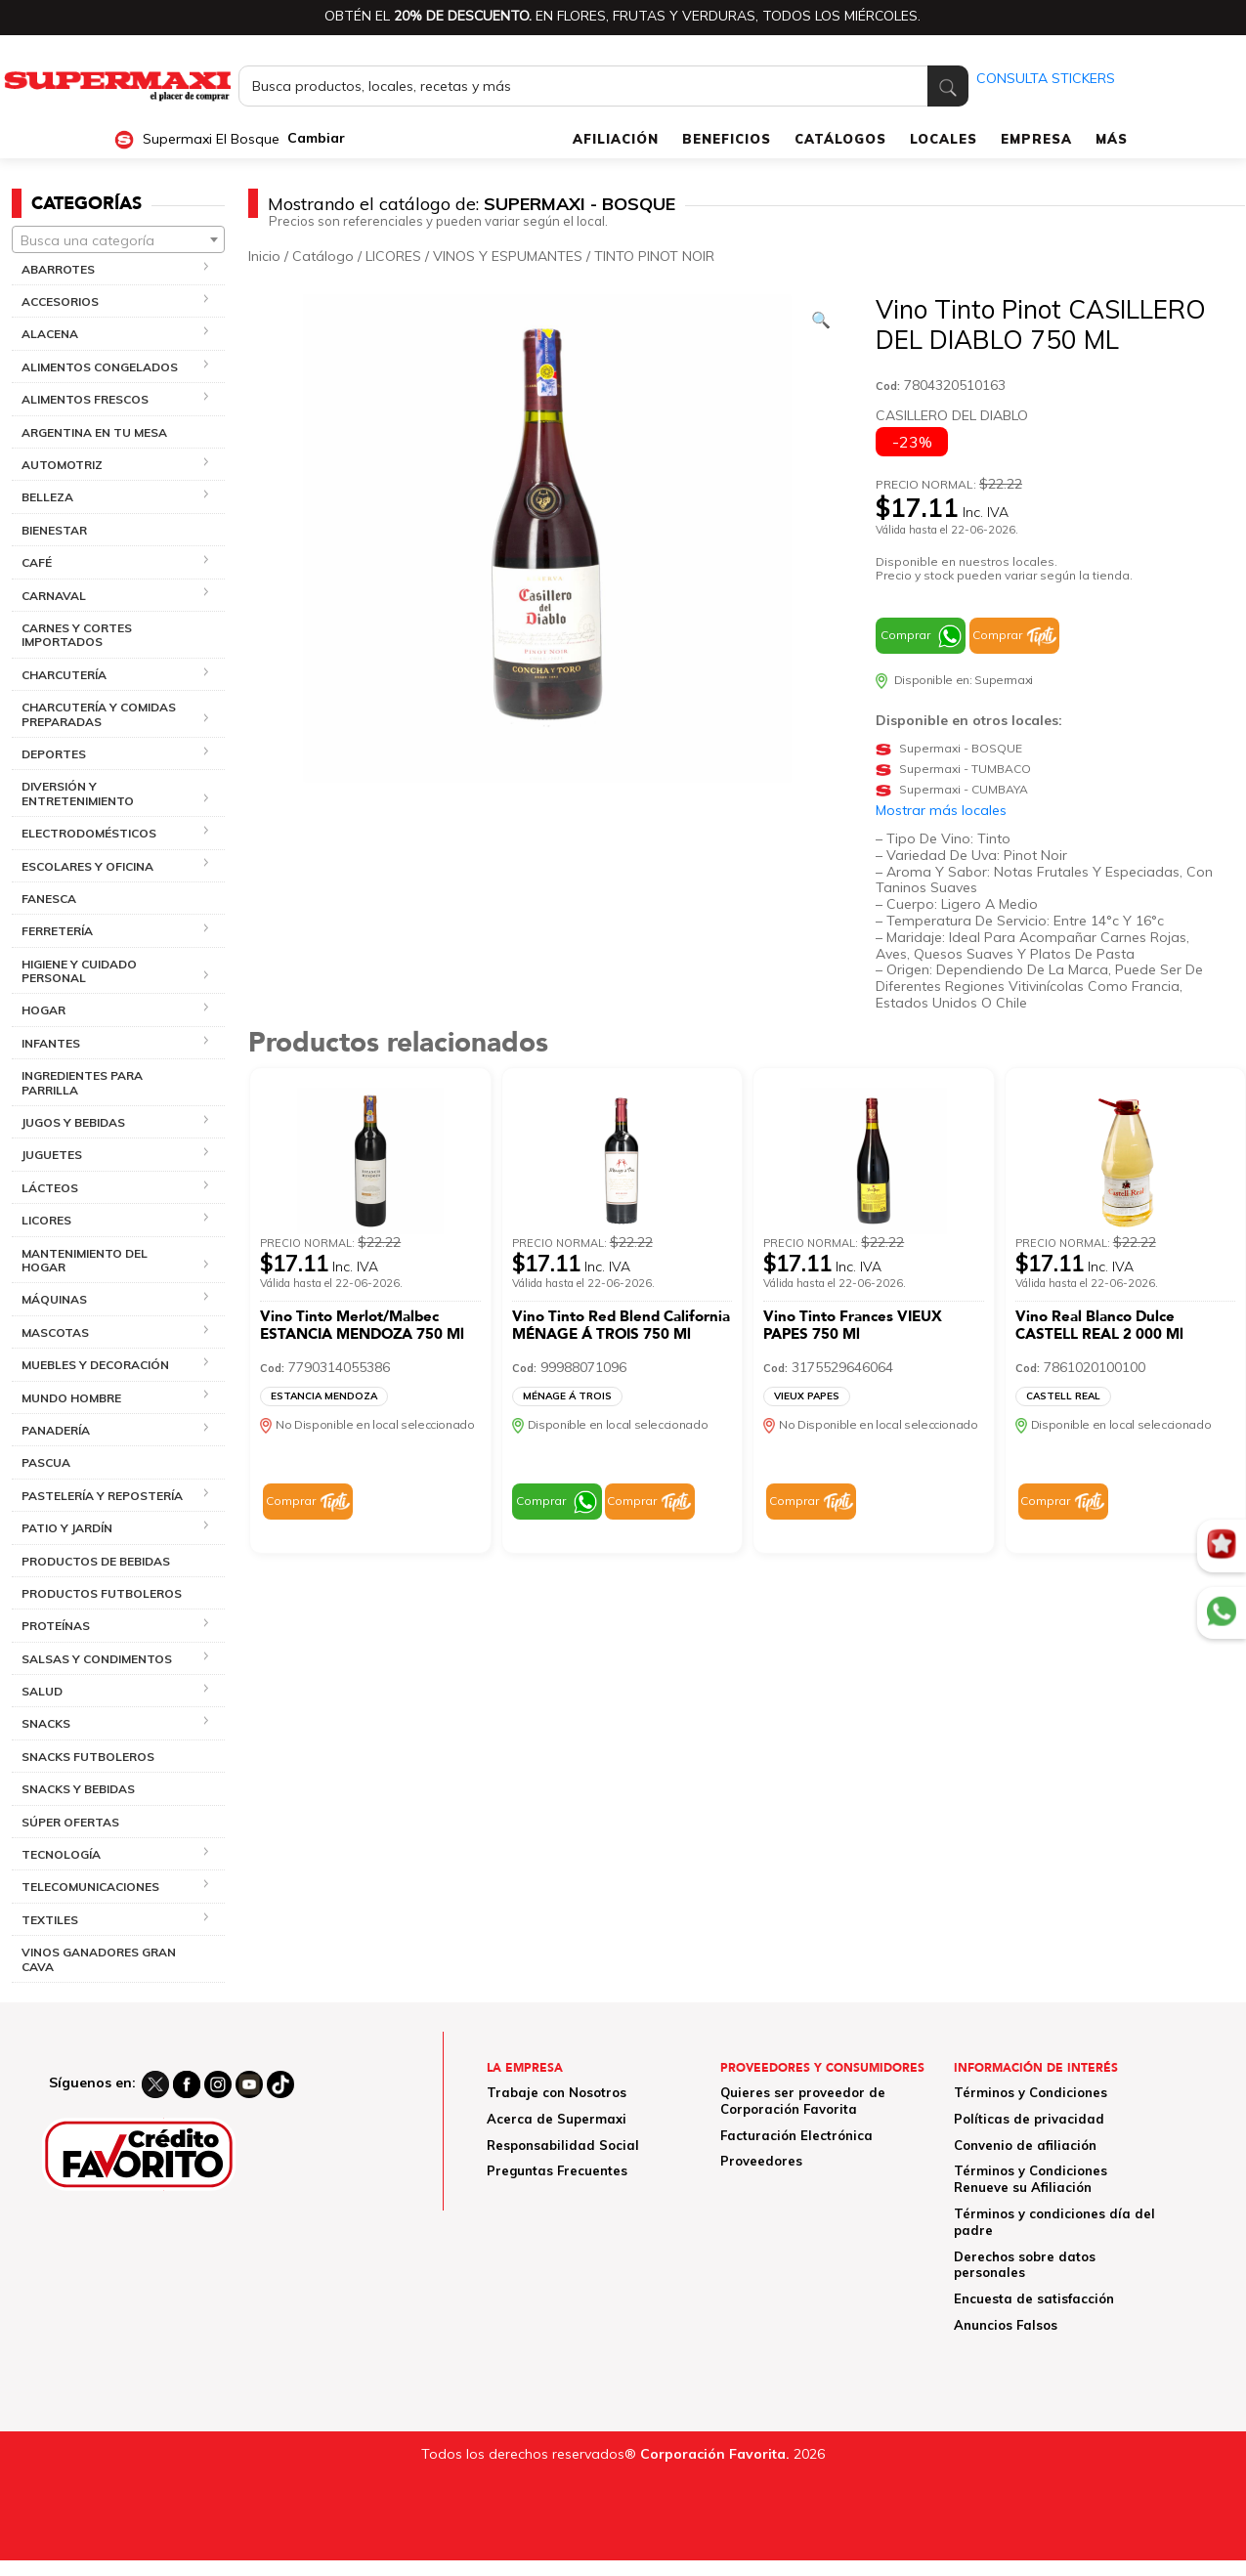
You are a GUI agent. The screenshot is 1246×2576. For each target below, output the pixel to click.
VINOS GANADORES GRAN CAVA (98, 1959)
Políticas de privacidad (1029, 2118)
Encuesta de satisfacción (1034, 2298)
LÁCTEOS (49, 1188)
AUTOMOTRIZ (62, 464)
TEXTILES (49, 1919)
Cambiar (316, 138)
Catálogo (323, 256)
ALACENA (49, 333)
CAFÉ (36, 562)
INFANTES (50, 1043)
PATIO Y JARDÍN (66, 1528)
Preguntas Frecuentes (557, 2170)
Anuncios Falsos (1005, 2325)
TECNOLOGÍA (61, 1854)
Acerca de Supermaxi (556, 2118)
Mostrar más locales (941, 810)
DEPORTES (53, 754)
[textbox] (118, 240)
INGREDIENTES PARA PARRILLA (82, 1082)
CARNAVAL (53, 595)
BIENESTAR (54, 530)
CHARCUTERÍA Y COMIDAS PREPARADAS (98, 714)
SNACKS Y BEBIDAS (78, 1789)
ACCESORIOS (60, 301)
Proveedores (761, 2160)
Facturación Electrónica (796, 2135)
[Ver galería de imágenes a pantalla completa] (821, 319)
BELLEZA (47, 497)
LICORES (46, 1220)
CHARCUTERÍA (64, 674)
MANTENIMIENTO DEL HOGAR (84, 1260)
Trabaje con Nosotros (556, 2092)
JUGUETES (51, 1154)
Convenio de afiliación (1025, 2145)
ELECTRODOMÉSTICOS (88, 833)
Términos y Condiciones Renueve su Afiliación (1030, 2179)
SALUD (42, 1691)
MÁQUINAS (54, 1299)
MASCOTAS (55, 1332)
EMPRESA (1036, 139)
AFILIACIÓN (616, 139)
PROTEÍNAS (55, 1625)
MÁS (1112, 139)
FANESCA (48, 898)
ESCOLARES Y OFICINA (87, 866)
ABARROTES (58, 269)
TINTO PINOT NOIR (654, 256)
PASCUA (45, 1462)
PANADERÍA (55, 1430)
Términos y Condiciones (1030, 2092)
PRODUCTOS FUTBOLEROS (101, 1593)
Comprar (905, 634)
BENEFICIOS (726, 139)
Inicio (264, 256)
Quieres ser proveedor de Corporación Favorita (802, 2100)
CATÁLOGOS (840, 139)
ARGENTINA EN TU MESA (94, 432)
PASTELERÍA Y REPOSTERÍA (102, 1495)
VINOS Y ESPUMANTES (507, 256)
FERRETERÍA (57, 930)
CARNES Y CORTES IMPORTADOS (76, 635)
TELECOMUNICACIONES (90, 1886)
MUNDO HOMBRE (71, 1398)
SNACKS (45, 1723)
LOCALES (943, 139)
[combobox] (118, 239)
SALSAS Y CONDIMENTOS (96, 1659)
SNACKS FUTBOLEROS (87, 1756)
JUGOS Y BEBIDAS (73, 1122)
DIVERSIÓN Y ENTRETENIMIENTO (77, 793)
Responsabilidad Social (563, 2145)
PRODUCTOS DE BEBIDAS (95, 1561)
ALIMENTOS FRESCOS (85, 399)
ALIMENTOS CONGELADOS (99, 367)
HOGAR (43, 1010)
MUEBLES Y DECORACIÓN (95, 1364)
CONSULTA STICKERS (1045, 78)
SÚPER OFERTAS (70, 1822)
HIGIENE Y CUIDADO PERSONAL (79, 971)
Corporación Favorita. (715, 2454)
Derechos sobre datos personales (1025, 2265)
